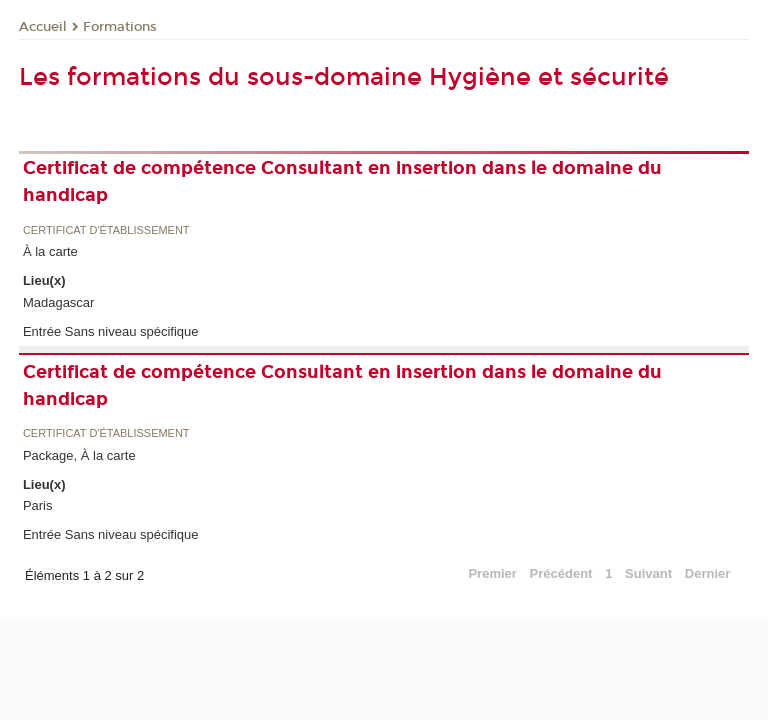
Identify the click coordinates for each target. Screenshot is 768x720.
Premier (492, 573)
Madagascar (59, 302)
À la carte (50, 251)
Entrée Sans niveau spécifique (111, 331)
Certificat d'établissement (106, 230)
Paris (38, 505)
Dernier (708, 573)
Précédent (561, 573)
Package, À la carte (79, 455)
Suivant (648, 573)
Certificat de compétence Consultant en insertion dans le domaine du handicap (342, 181)
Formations (120, 27)
